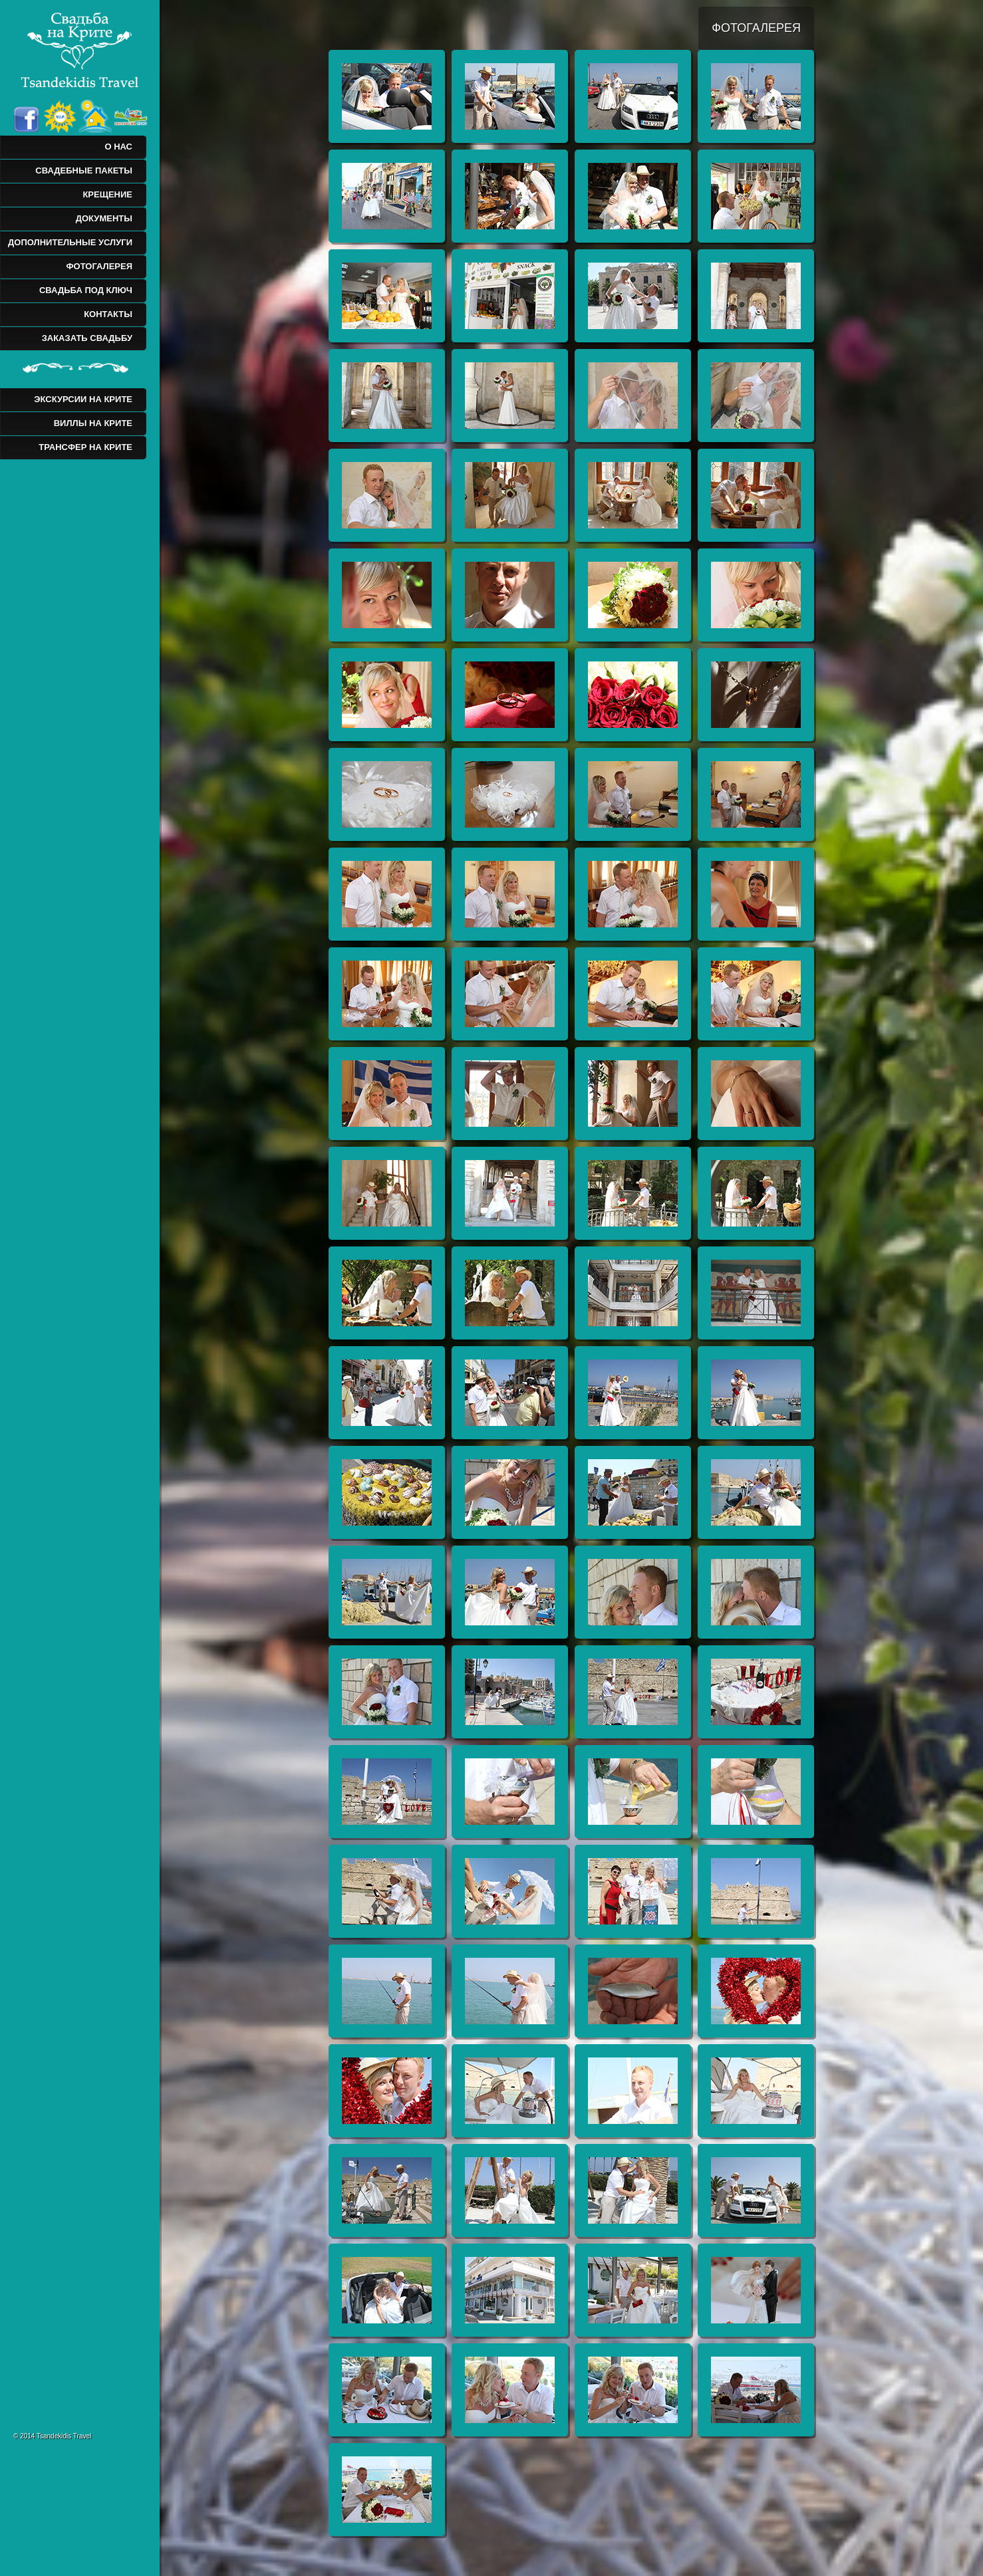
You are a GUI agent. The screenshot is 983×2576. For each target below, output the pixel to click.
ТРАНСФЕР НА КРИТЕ (85, 447)
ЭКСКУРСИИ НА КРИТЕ (83, 399)
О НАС (118, 147)
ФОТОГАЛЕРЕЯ (99, 266)
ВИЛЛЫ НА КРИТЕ (93, 423)
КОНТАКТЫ (108, 314)
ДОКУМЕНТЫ (104, 218)
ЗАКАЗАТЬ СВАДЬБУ (87, 338)
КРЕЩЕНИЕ (107, 194)
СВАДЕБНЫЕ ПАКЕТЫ (83, 171)
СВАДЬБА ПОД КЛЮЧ (85, 290)
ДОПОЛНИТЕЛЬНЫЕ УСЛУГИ (70, 242)
